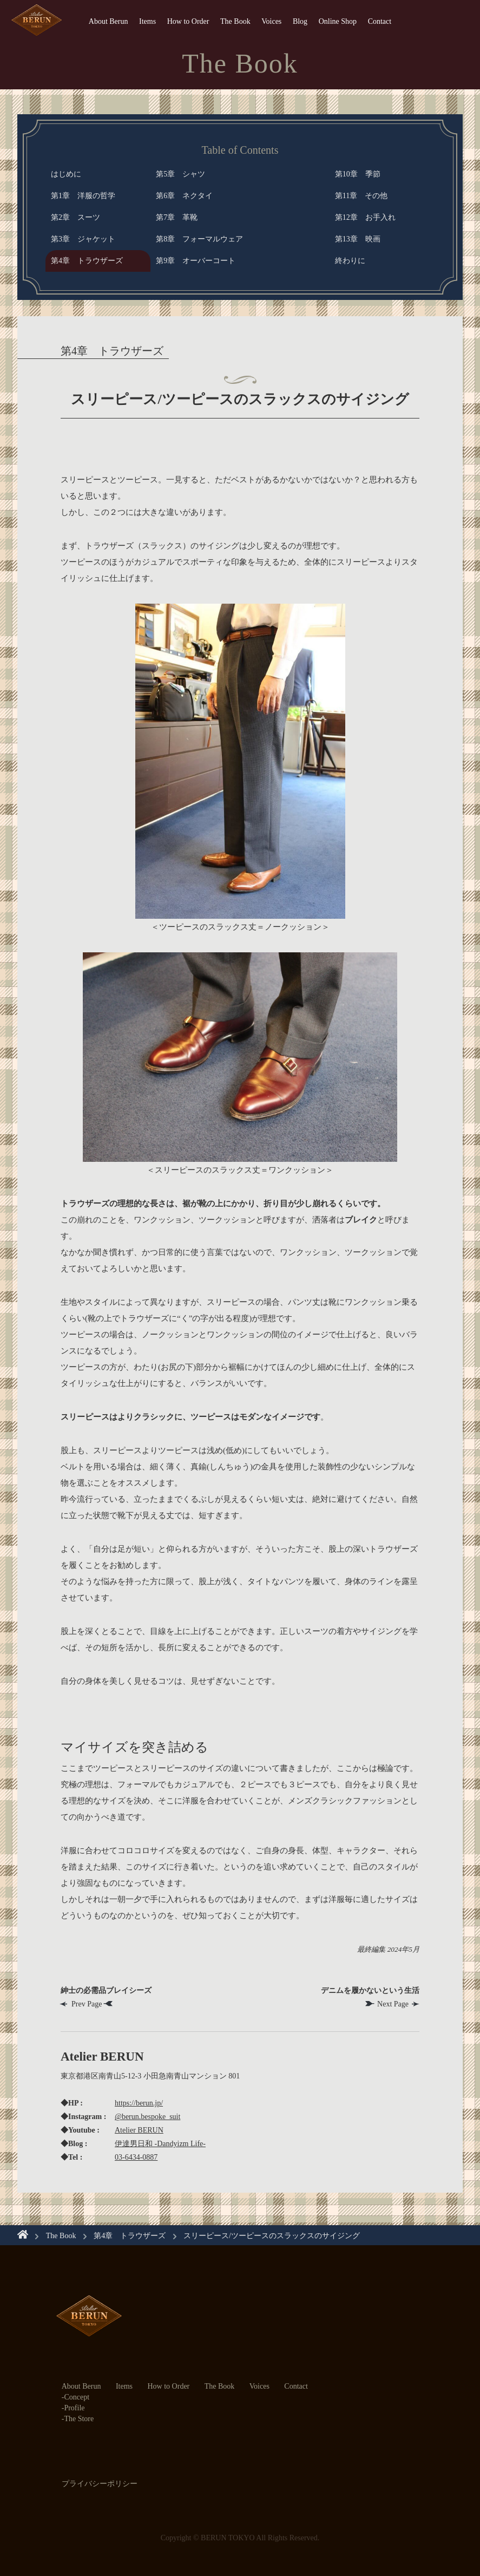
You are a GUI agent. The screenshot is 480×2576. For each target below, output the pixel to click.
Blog (300, 21)
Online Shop (338, 21)
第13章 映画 (357, 239)
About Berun (108, 21)
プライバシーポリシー (99, 2484)
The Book (235, 21)
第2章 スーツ (75, 217)
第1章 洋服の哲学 (83, 196)
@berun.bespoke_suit (147, 2117)
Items (147, 21)
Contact (380, 21)
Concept (76, 2397)
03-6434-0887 (136, 2157)
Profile (74, 2408)
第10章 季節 (357, 174)
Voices (271, 21)
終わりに (350, 261)
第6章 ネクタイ (184, 196)
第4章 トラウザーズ (87, 261)
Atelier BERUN (139, 2130)
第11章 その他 (361, 196)
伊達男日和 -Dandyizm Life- (160, 2144)
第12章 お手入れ (365, 217)
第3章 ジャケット (83, 239)
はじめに (66, 174)
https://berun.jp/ (139, 2103)
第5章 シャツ (180, 174)
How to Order (188, 21)
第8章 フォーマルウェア (199, 239)
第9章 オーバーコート (195, 261)
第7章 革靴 (177, 217)
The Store (79, 2419)
